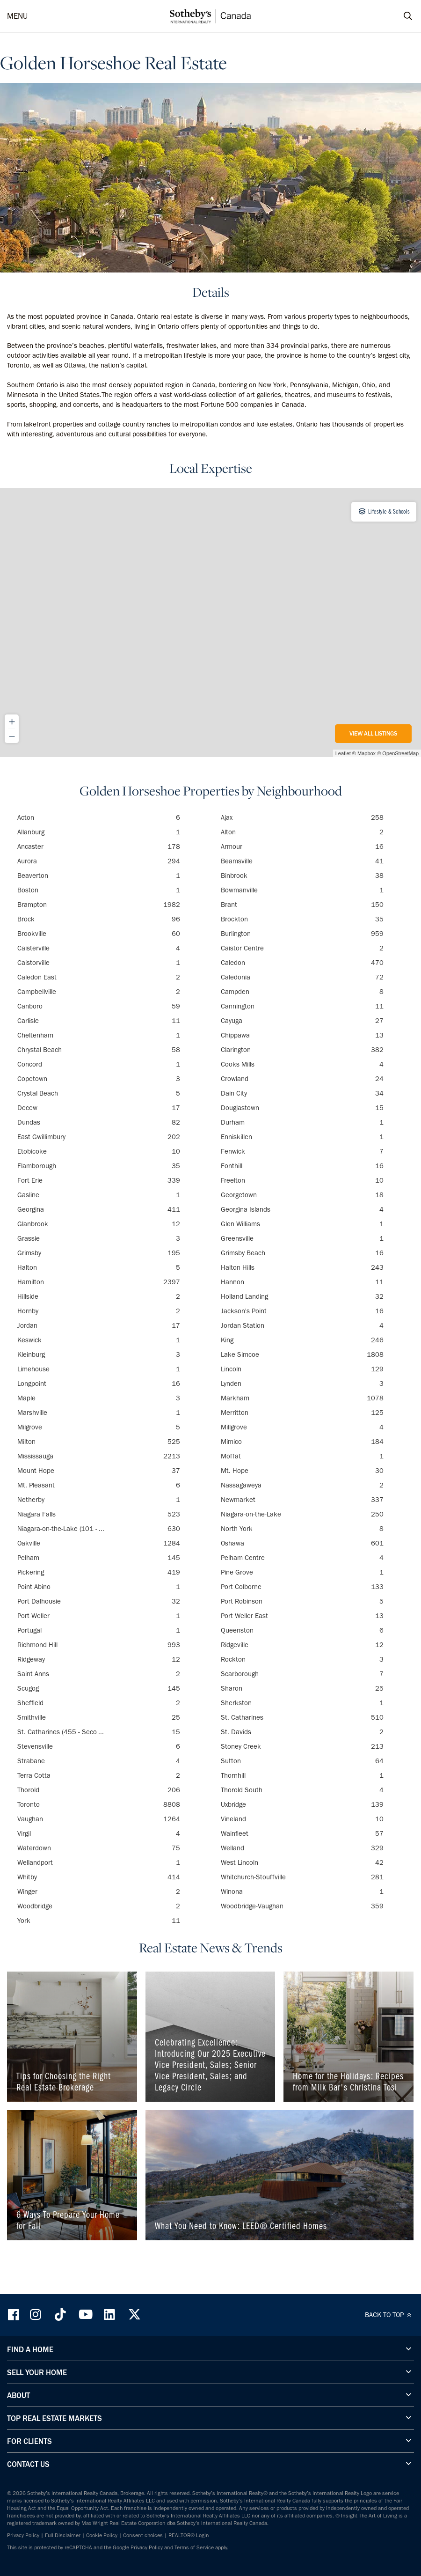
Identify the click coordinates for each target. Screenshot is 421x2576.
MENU (17, 16)
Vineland (302, 1819)
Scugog (98, 1688)
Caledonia (302, 977)
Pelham (98, 1557)
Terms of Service (194, 2547)
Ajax (302, 817)
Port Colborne (302, 1586)
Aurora (98, 861)
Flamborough (98, 1166)
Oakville (98, 1543)
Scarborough (302, 1674)
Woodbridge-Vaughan (302, 1906)
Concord (98, 1064)
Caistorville (98, 962)
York (98, 1920)
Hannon (302, 1282)
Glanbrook (98, 1224)
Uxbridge (302, 1804)
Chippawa (302, 1035)
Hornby (98, 1311)
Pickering (98, 1572)
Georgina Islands (302, 1209)
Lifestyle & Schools (383, 511)
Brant (302, 904)
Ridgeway (98, 1659)
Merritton (302, 1412)
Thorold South (302, 1790)
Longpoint (98, 1383)
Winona (302, 1891)
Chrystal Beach (98, 1049)
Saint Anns (98, 1674)
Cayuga (302, 1020)
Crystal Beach (98, 1093)
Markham (302, 1398)
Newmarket (302, 1499)
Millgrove (302, 1427)
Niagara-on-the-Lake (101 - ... (98, 1528)
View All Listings (373, 733)
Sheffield (98, 1703)
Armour (302, 846)
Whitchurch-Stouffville (302, 1877)
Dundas (98, 1122)
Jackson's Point (302, 1311)
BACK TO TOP (389, 2315)
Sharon (302, 1688)
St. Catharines (302, 1717)
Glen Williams (302, 1224)
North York (302, 1528)
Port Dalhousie (98, 1601)
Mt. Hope (302, 1470)
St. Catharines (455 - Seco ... (98, 1732)
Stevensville (98, 1746)
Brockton (302, 919)
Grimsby (98, 1253)
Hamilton (98, 1282)
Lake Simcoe (302, 1354)
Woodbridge (98, 1906)
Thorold (98, 1790)
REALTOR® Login (188, 2535)
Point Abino (98, 1586)
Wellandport (98, 1862)
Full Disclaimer (62, 2535)
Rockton (302, 1659)
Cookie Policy (101, 2535)
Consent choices (143, 2535)
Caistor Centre (302, 948)
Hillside (98, 1296)
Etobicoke (98, 1151)
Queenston (302, 1630)
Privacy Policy (23, 2535)
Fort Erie (98, 1180)
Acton (98, 817)
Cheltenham (98, 1035)
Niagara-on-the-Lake (302, 1514)
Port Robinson (302, 1601)
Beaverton (98, 875)
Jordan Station (302, 1325)
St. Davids (302, 1732)
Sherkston (302, 1703)
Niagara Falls (98, 1514)
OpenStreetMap (400, 753)
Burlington (302, 933)
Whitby (98, 1877)
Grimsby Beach (302, 1253)
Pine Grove (302, 1572)
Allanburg (98, 832)
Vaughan (98, 1819)
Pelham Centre (302, 1557)
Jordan (98, 1325)
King (302, 1340)
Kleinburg (98, 1354)
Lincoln (302, 1369)
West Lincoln (302, 1862)
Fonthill (302, 1166)
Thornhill (302, 1775)
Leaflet (343, 753)
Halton (98, 1267)
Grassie (98, 1238)
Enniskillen (302, 1137)
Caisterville (98, 948)
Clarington (302, 1049)
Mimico (302, 1441)
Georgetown (302, 1195)
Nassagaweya (302, 1485)
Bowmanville (302, 890)
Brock (98, 919)
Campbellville (98, 991)
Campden (302, 991)
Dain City (302, 1093)
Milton (98, 1441)
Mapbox (366, 753)
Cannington (302, 1006)
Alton (302, 832)
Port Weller (98, 1616)
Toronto (98, 1804)
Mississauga (98, 1456)
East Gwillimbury (98, 1137)
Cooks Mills (302, 1064)
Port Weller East (302, 1616)
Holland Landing (302, 1296)
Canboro (98, 1006)
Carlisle (98, 1020)
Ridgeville (302, 1645)
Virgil (98, 1833)
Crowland (302, 1079)
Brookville (98, 933)
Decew (98, 1108)
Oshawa (302, 1543)
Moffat (302, 1456)
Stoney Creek (302, 1746)
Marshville (98, 1412)
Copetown (98, 1079)
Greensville (302, 1238)
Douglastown (302, 1108)
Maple (98, 1398)
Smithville (98, 1717)
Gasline (98, 1195)
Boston (98, 890)
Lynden (302, 1383)
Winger (98, 1891)
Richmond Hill (98, 1645)
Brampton (98, 904)
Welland (302, 1848)
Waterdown (98, 1848)
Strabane (98, 1761)
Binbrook (302, 875)
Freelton (302, 1180)
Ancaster (98, 846)
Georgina (98, 1209)
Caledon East (98, 977)
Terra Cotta (98, 1775)
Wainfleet (302, 1833)
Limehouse (98, 1369)
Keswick (98, 1340)
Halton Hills (302, 1267)
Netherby (98, 1499)
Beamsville (302, 861)
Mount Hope (98, 1470)
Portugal (98, 1630)
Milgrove (98, 1427)
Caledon (302, 962)
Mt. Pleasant (98, 1485)
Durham (302, 1122)
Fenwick (302, 1151)
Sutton (302, 1761)
